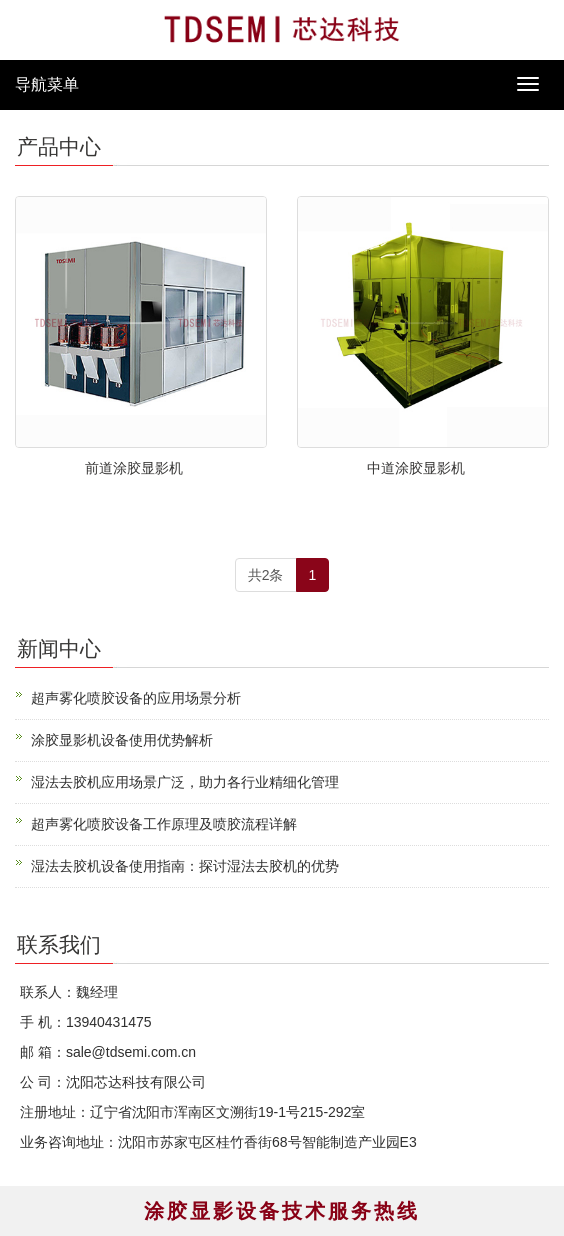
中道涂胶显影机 (416, 468)
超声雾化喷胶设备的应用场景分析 (136, 698)
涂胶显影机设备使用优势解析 (122, 740)
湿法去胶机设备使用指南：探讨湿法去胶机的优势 (185, 866)
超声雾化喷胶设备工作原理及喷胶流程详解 (164, 824)
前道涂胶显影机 (134, 468)
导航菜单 (47, 84)
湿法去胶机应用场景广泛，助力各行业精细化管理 (185, 782)
